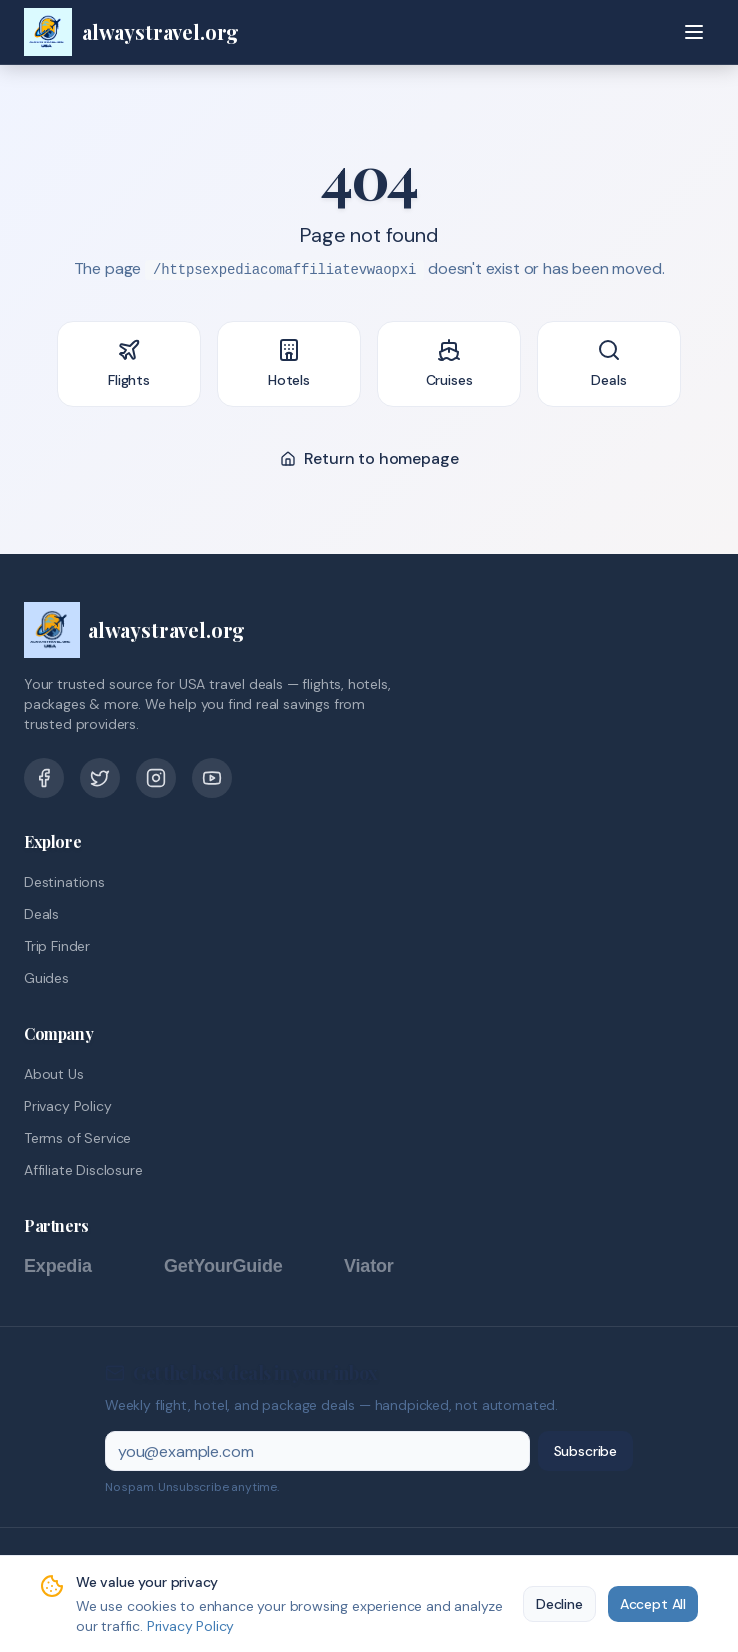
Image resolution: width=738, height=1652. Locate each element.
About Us (54, 1074)
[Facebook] (44, 778)
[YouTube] (212, 778)
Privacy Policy (68, 1106)
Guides (46, 978)
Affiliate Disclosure (83, 1170)
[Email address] (317, 1451)
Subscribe (585, 1451)
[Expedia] (84, 1266)
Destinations (64, 882)
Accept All (653, 1604)
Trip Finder (57, 946)
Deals (41, 914)
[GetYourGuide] (244, 1266)
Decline (559, 1604)
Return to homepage (369, 458)
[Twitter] (100, 778)
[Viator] (389, 1266)
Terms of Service (77, 1138)
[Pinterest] (156, 778)
